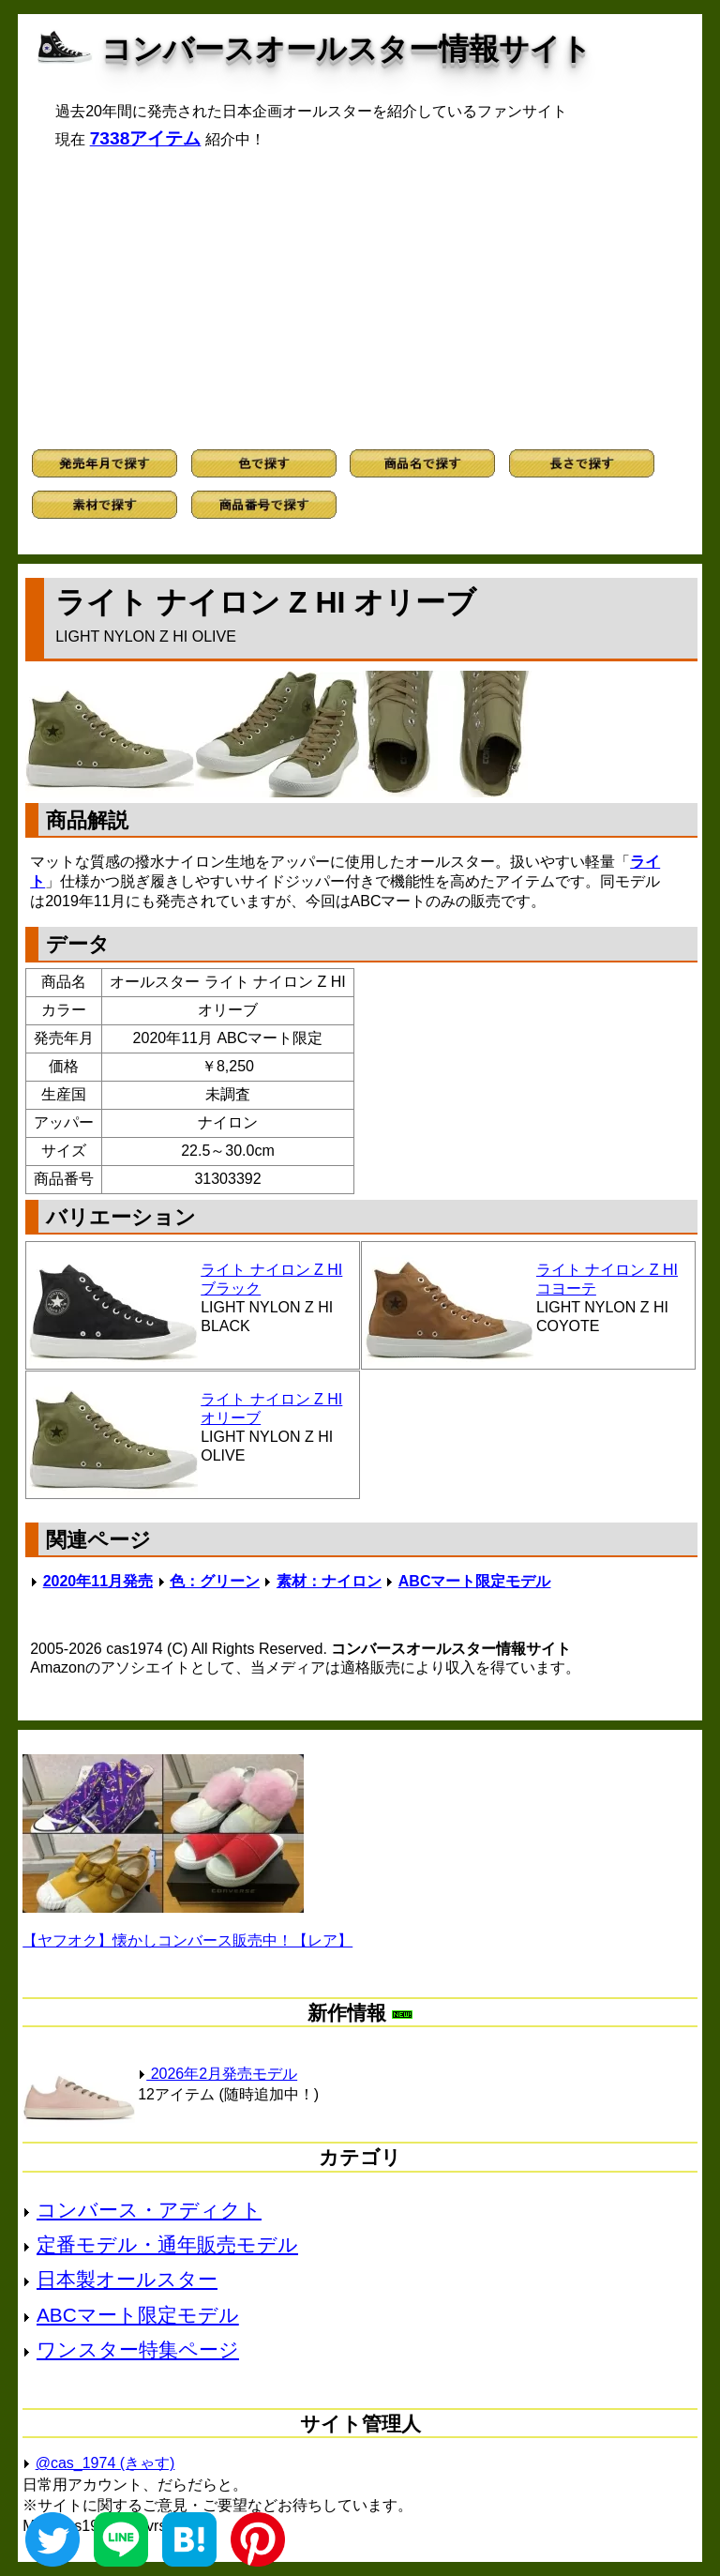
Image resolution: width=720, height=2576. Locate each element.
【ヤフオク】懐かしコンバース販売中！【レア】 (187, 1940)
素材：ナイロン (329, 1581)
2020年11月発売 (98, 1581)
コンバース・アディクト (149, 2209)
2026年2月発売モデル (217, 2074)
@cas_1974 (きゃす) (105, 2463)
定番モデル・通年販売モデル (167, 2244)
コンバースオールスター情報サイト (346, 49)
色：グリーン (215, 1581)
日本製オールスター (127, 2279)
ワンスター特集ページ (138, 2349)
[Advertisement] (360, 299)
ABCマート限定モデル (474, 1581)
